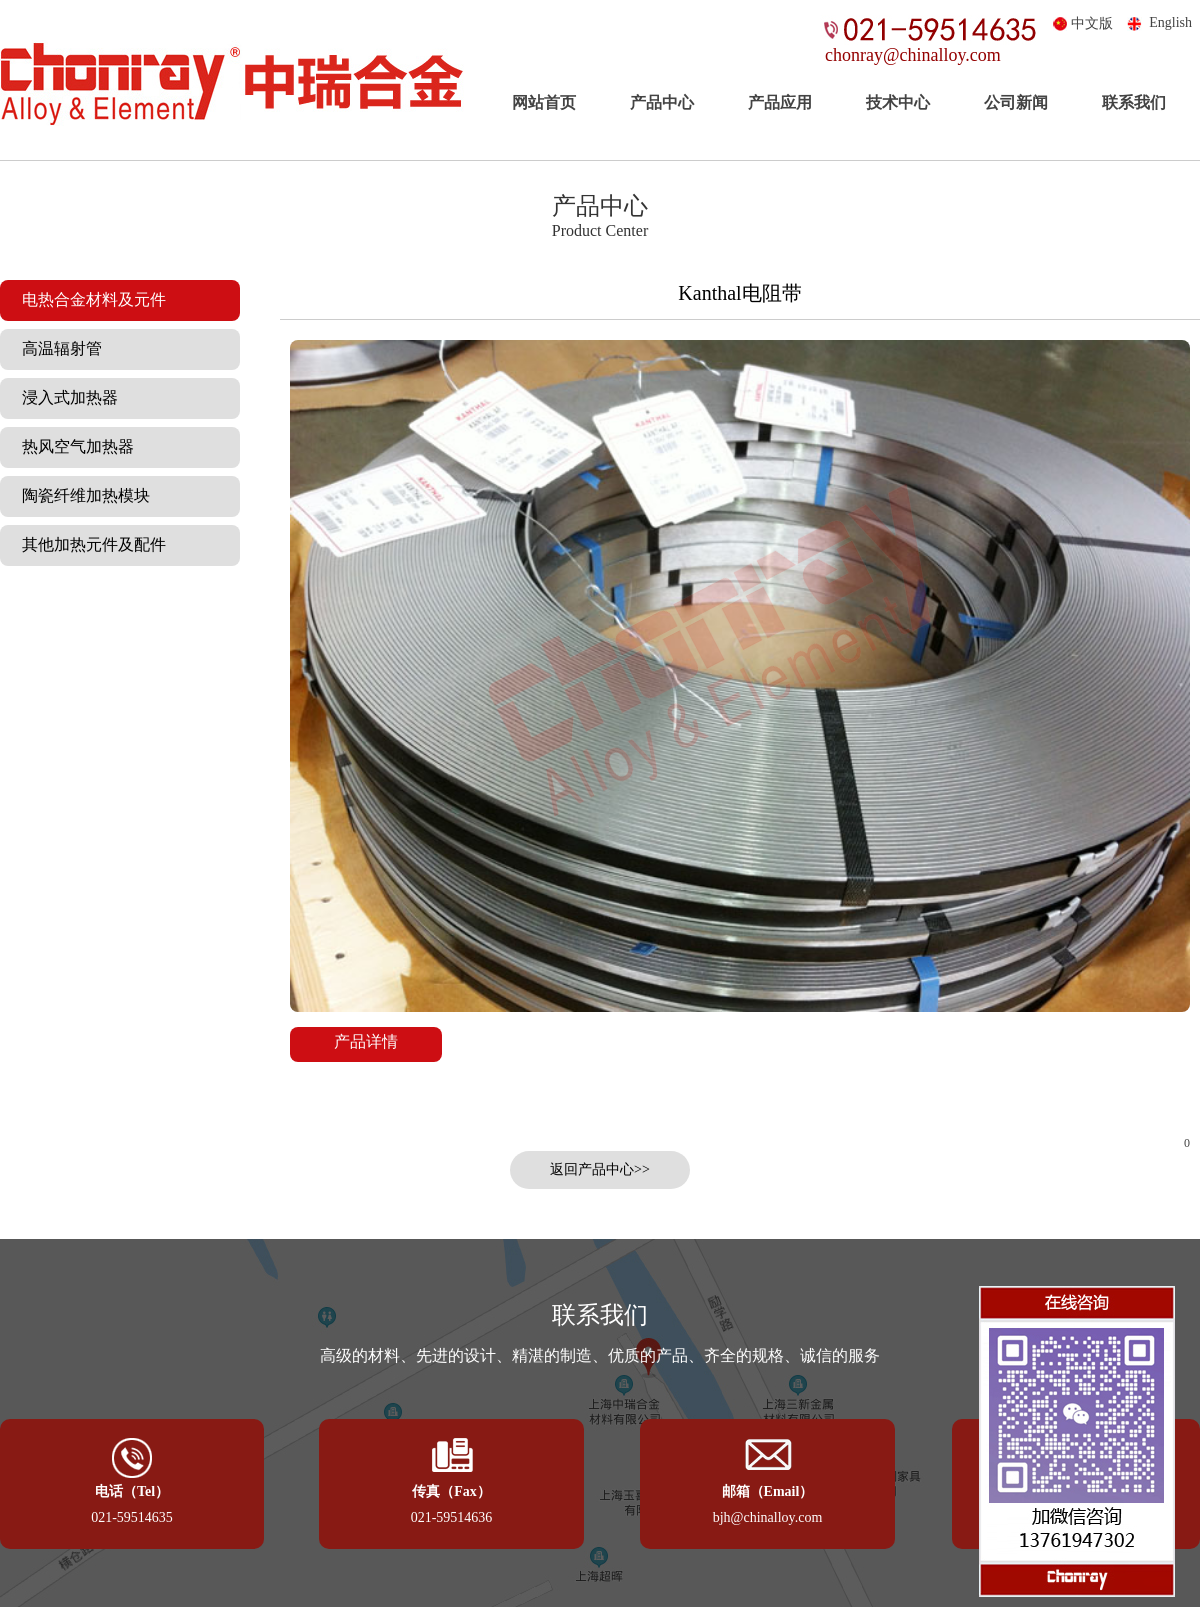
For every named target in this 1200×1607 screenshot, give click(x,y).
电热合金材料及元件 (88, 299)
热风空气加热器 (72, 446)
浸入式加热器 (64, 397)
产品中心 (662, 102)
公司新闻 (1016, 102)
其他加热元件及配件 (88, 544)
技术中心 (898, 102)
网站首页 (544, 102)
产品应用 (780, 102)
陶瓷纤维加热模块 (80, 495)
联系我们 (1134, 102)
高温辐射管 (56, 348)
